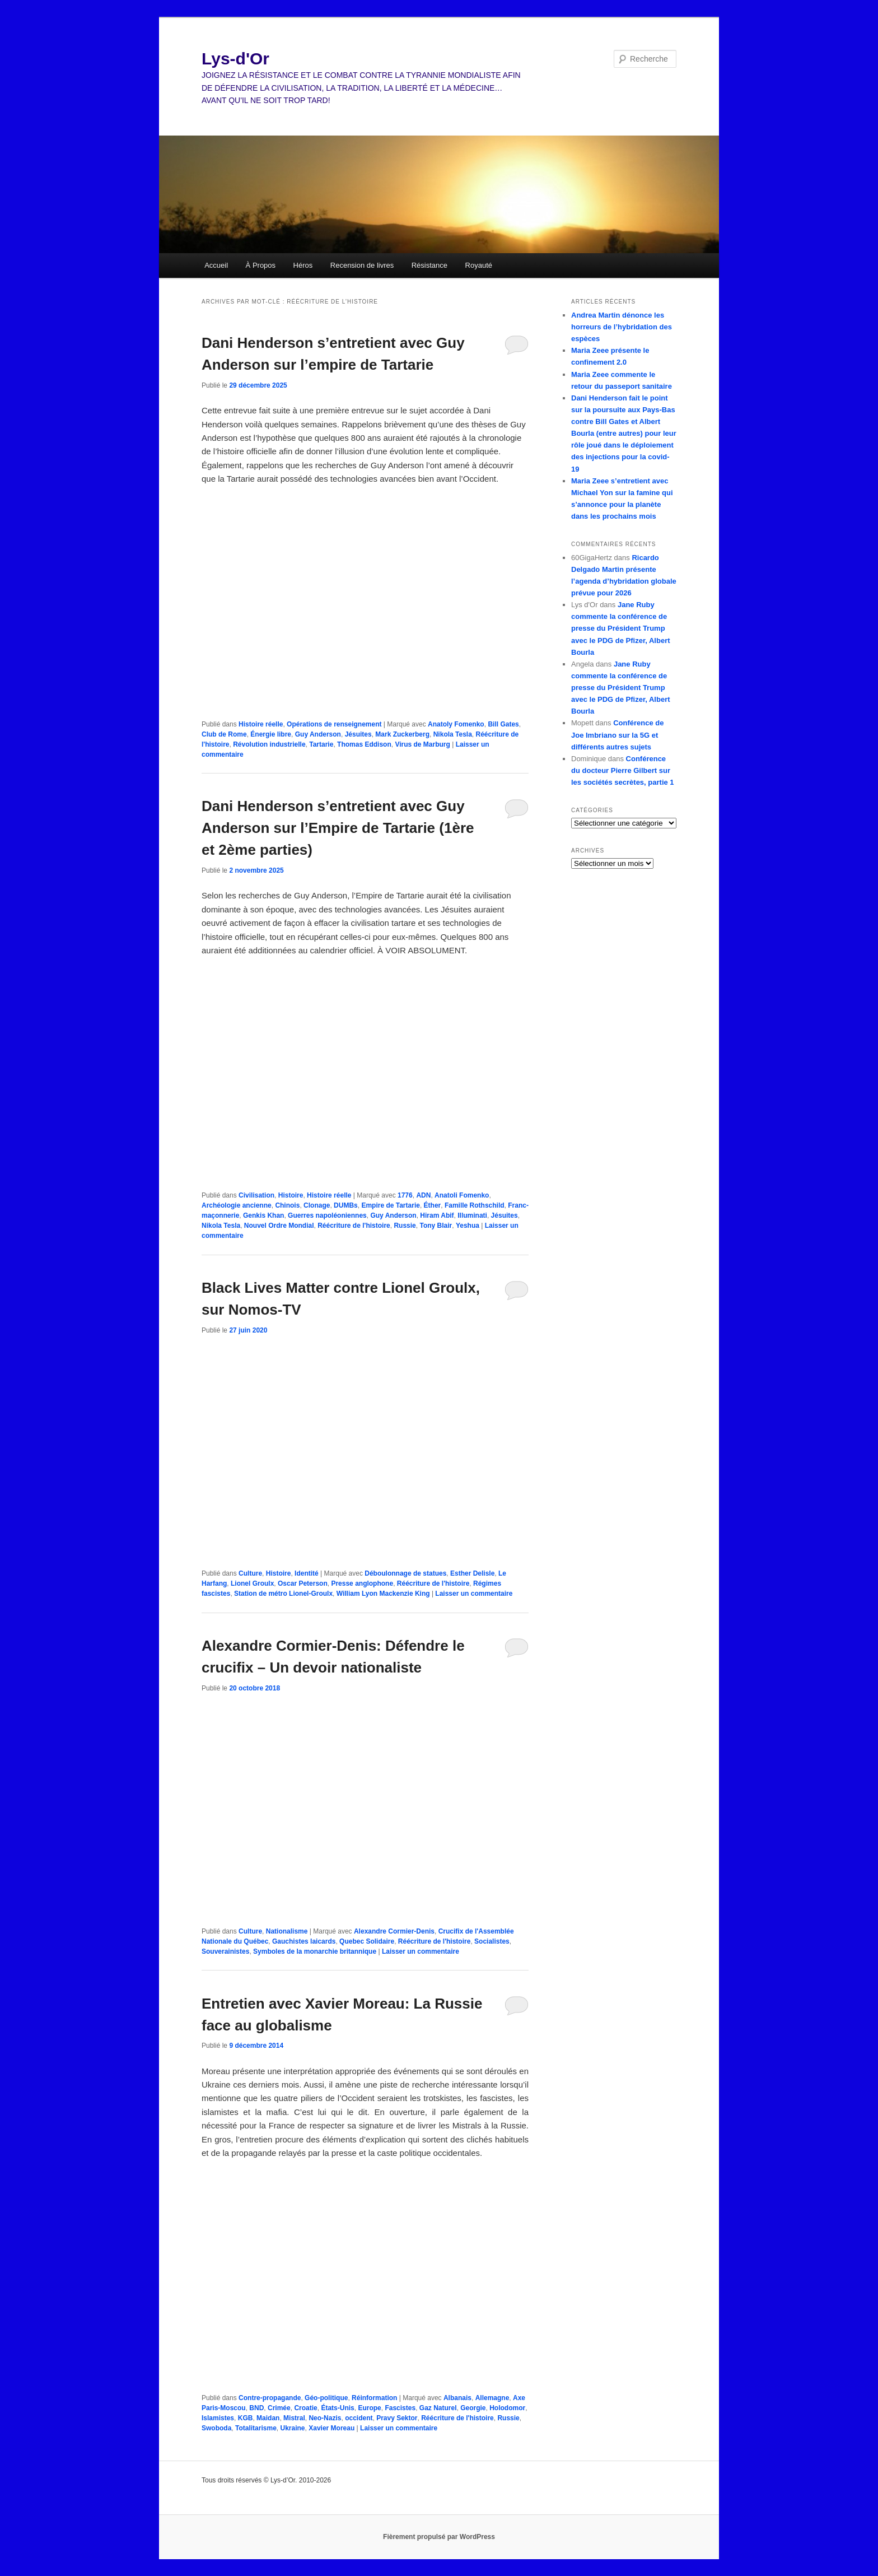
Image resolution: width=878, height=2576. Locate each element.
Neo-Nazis (325, 2418)
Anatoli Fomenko (462, 1195)
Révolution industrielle (269, 744)
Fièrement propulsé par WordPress (439, 2537)
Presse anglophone (362, 1583)
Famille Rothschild (475, 1205)
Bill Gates (503, 724)
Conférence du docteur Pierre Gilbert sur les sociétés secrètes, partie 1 (622, 770)
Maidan (267, 2418)
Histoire (290, 1195)
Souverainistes (225, 1951)
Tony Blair (435, 1225)
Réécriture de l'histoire (353, 1225)
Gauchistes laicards (303, 1941)
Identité (307, 1573)
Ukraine (293, 2428)
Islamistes (218, 2418)
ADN (423, 1195)
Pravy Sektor (396, 2418)
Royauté (478, 265)
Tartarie (321, 744)
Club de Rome (224, 734)
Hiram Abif (437, 1215)
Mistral (294, 2418)
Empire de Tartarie (390, 1205)
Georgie (472, 2408)
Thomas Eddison (364, 744)
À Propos (260, 265)
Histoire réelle (261, 724)
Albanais (457, 2398)
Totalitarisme (256, 2428)
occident (358, 2418)
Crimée (279, 2408)
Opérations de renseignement (334, 724)
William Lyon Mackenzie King (383, 1593)
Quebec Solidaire (366, 1941)
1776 (405, 1195)
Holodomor (507, 2408)
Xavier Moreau (331, 2428)
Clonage (316, 1205)
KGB (245, 2418)
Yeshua (467, 1225)
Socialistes (492, 1941)
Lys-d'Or (235, 58)
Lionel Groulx (252, 1583)
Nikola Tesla (452, 734)
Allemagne (492, 2398)
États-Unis (337, 2408)
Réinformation (374, 2398)
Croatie (305, 2408)
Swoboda (216, 2428)
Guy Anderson (318, 734)
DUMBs (346, 1205)
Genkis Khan (263, 1215)
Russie (404, 1225)
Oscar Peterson (303, 1583)
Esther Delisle (472, 1573)
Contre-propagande (270, 2398)
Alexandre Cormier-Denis (394, 1931)
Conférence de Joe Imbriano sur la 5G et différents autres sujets (617, 735)
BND (256, 2408)
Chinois (287, 1205)
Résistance (429, 265)
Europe (369, 2408)
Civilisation (256, 1195)
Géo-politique (326, 2398)
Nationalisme (287, 1931)
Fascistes (400, 2408)
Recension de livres (362, 265)
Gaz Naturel (438, 2408)
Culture (250, 1573)
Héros (303, 265)
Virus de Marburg (422, 744)
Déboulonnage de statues (405, 1573)
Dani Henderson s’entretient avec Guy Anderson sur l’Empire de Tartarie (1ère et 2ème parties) (338, 828)
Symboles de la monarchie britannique (314, 1951)
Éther (432, 1205)
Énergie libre (270, 734)
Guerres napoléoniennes (327, 1215)
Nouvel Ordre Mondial (279, 1225)
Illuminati (472, 1215)
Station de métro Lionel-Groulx (283, 1593)
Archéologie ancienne (237, 1205)
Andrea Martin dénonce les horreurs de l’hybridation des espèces (621, 327)
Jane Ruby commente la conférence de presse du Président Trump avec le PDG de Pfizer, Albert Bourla (620, 628)
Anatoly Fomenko (456, 724)
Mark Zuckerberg (402, 734)
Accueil (216, 265)
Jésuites (358, 734)
